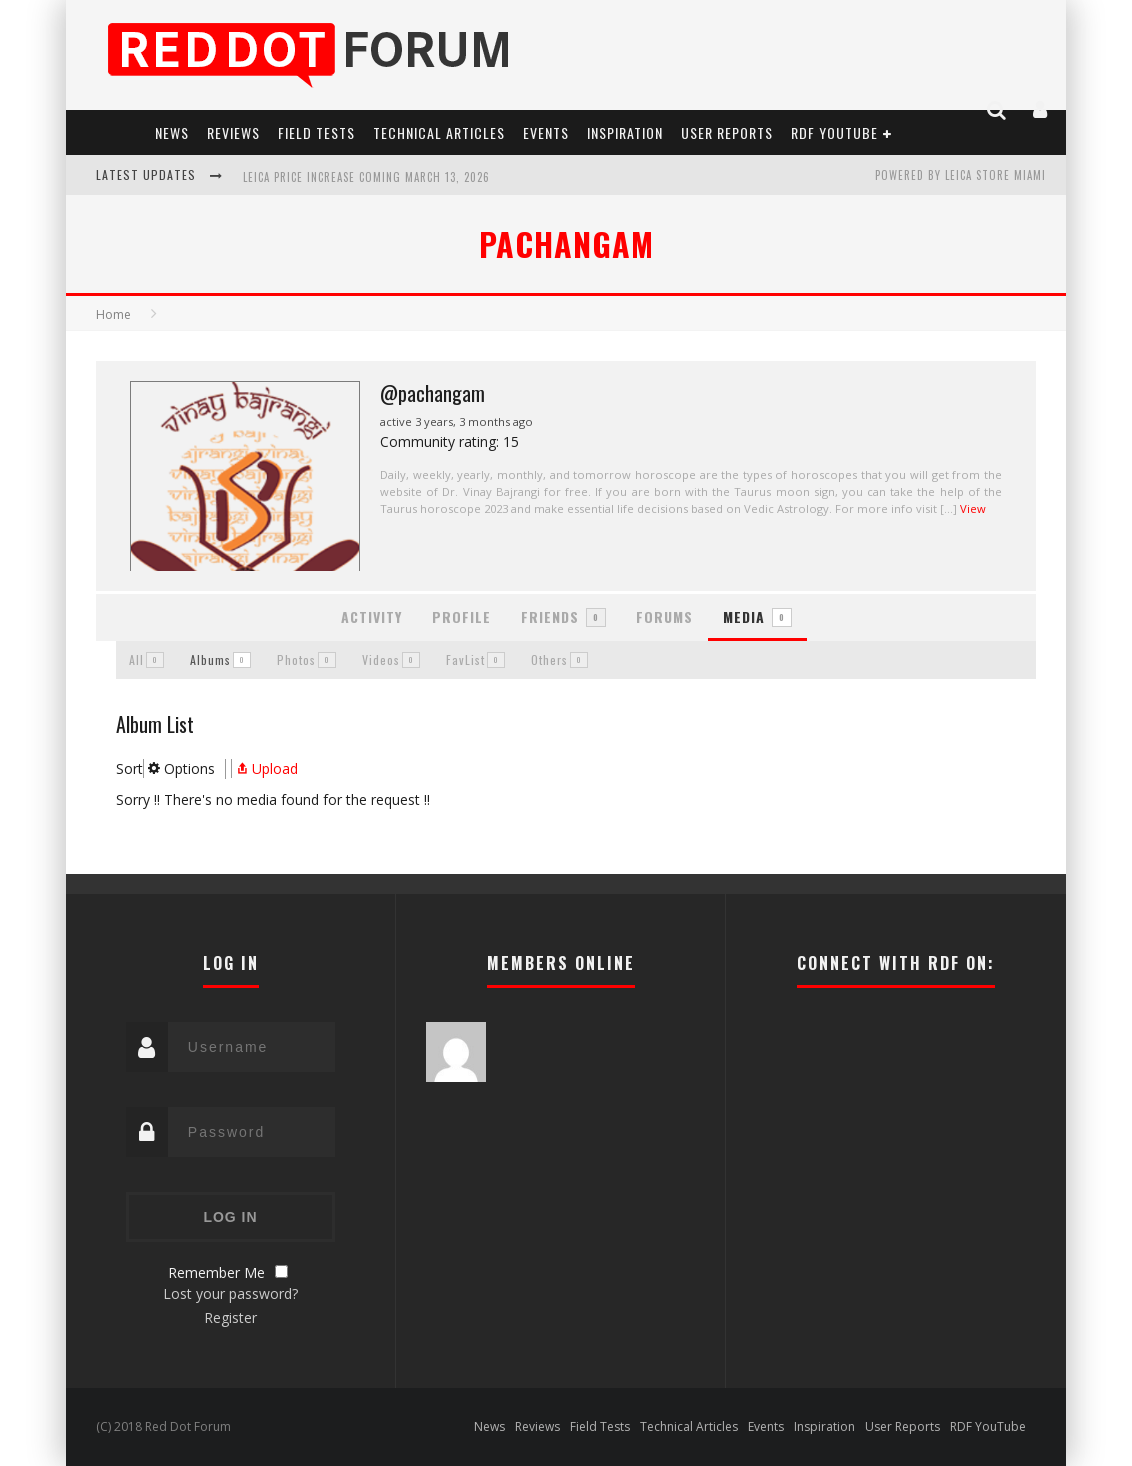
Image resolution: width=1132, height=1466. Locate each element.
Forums (664, 616)
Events (546, 132)
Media (757, 616)
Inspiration (625, 132)
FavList (475, 659)
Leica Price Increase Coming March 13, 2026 (366, 177)
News (172, 132)
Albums (220, 659)
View (973, 508)
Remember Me (216, 1272)
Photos (306, 659)
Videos (391, 659)
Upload (265, 768)
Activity (371, 616)
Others (559, 659)
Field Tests (316, 132)
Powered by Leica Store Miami (960, 175)
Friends (563, 616)
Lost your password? (230, 1293)
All (146, 659)
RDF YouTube (834, 132)
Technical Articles (439, 132)
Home (113, 314)
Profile (461, 616)
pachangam (566, 243)
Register (230, 1317)
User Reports (727, 132)
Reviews (233, 132)
